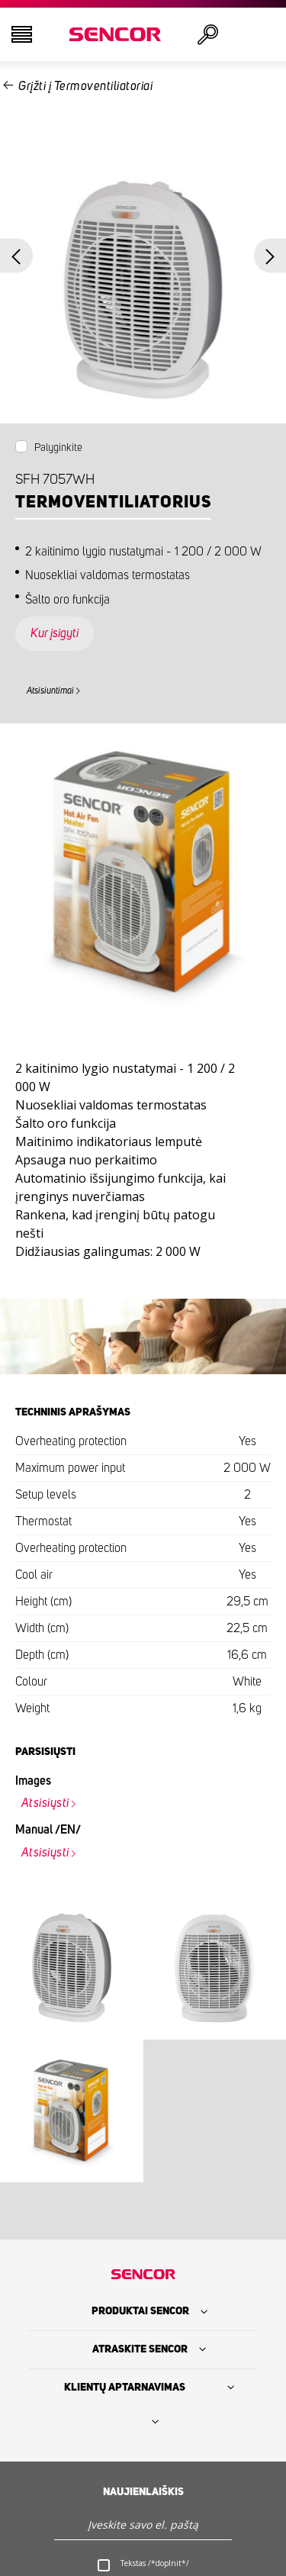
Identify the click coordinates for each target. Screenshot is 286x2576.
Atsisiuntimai (50, 691)
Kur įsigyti (55, 634)
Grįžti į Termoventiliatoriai (85, 86)
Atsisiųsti (45, 1804)
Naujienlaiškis (143, 2492)
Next (270, 256)
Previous (16, 256)
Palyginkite (58, 448)
